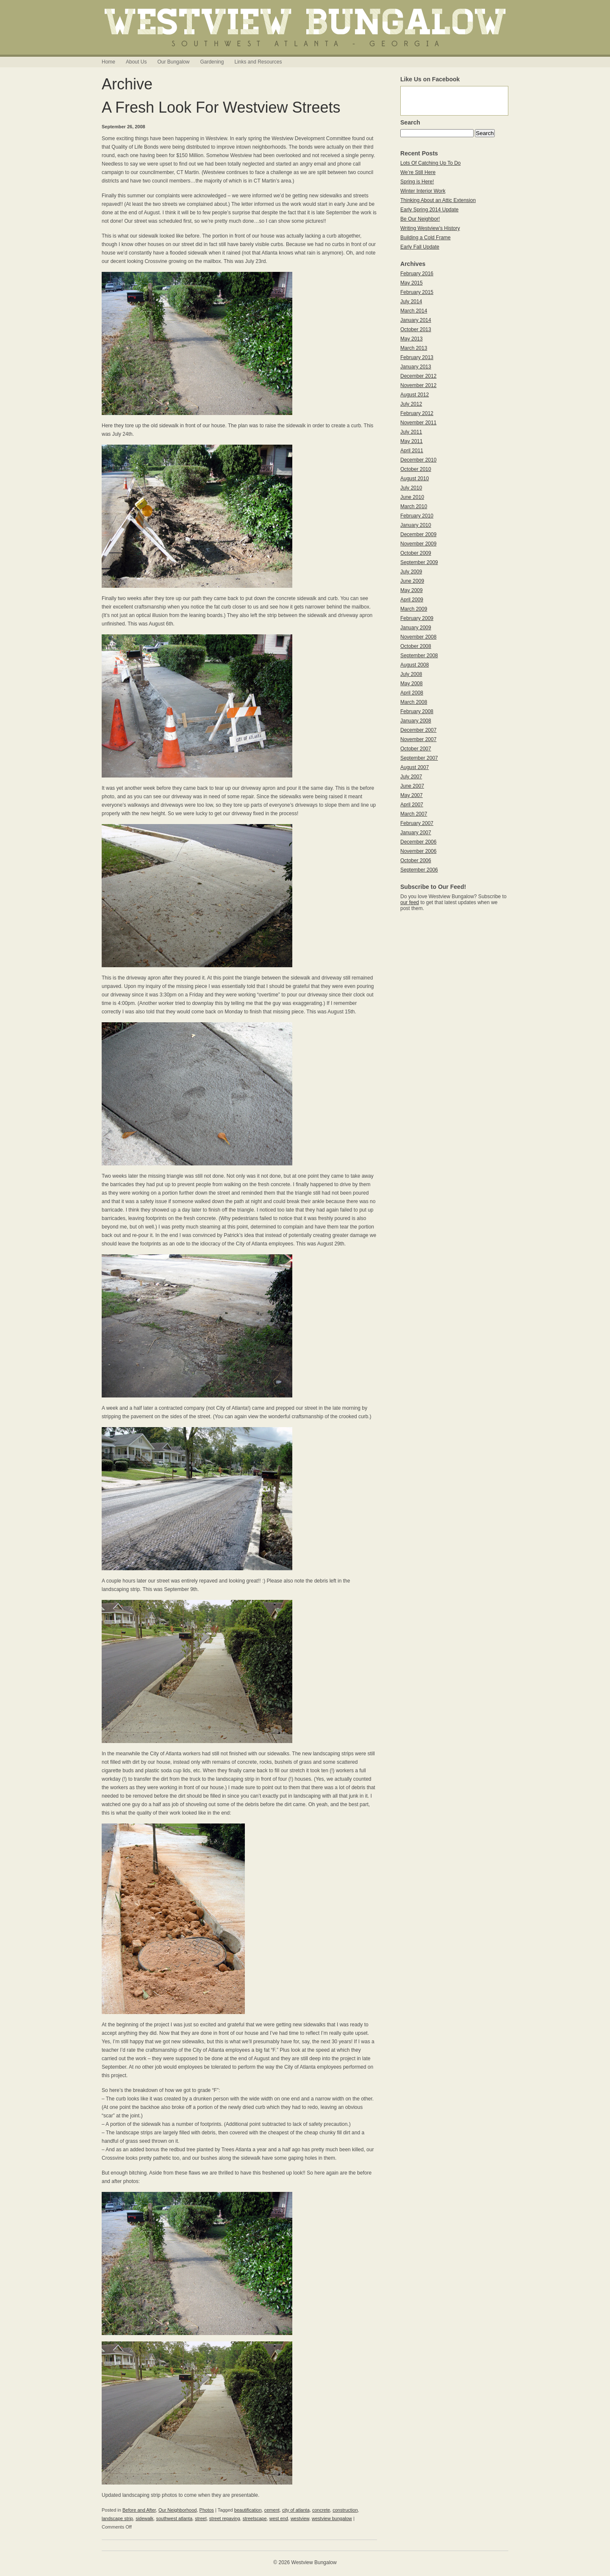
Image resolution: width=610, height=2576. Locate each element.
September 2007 (419, 758)
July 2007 (411, 777)
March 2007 (413, 814)
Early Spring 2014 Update (429, 210)
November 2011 (418, 423)
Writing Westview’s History (430, 228)
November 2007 (418, 739)
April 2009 (411, 600)
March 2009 (413, 609)
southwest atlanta (174, 2518)
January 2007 (415, 833)
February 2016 (416, 274)
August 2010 (414, 478)
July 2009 (411, 572)
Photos (207, 2509)
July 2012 (411, 404)
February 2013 (416, 357)
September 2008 (419, 656)
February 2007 (416, 823)
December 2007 (418, 730)
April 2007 (411, 805)
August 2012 (414, 395)
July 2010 (411, 488)
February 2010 (416, 516)
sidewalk (144, 2518)
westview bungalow (332, 2518)
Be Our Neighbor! (420, 219)
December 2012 (418, 376)
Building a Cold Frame (425, 238)
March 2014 (413, 311)
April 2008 (411, 693)
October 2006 (415, 860)
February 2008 (416, 711)
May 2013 (411, 339)
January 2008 (415, 721)
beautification (248, 2509)
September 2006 (419, 870)
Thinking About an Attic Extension (438, 200)
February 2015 (416, 292)
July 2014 (411, 301)
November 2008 (418, 637)
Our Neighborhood (177, 2509)
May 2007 (411, 795)
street (201, 2518)
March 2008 (413, 702)
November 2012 (418, 385)
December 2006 (418, 842)
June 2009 (412, 581)
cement (272, 2509)
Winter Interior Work (422, 191)
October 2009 (415, 553)
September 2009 (419, 562)
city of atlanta (296, 2509)
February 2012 (416, 413)
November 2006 (418, 851)
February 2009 (416, 618)
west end (278, 2518)
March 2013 (413, 348)
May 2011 (411, 441)
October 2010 (415, 469)
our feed (409, 902)
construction (345, 2509)
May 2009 (411, 590)
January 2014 (415, 320)
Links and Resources (258, 62)
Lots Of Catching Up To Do (430, 163)
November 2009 (418, 544)
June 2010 (412, 497)
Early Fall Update (419, 247)
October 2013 (415, 329)
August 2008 (414, 665)
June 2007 (412, 786)
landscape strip (117, 2518)
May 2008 (411, 683)
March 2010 (413, 506)
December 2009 (418, 534)
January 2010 (415, 525)
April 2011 (411, 451)
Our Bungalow (173, 62)
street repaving (224, 2518)
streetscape (255, 2518)
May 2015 (411, 283)
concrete (321, 2509)
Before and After (139, 2509)
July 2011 (411, 432)
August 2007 (414, 767)
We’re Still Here (417, 172)
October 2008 (415, 646)
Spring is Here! (417, 182)
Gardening (212, 62)
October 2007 (415, 749)
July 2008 (411, 674)
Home (108, 62)
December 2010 (418, 460)
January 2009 (415, 628)
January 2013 (415, 367)
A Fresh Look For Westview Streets (221, 107)
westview (300, 2518)
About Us (136, 62)
